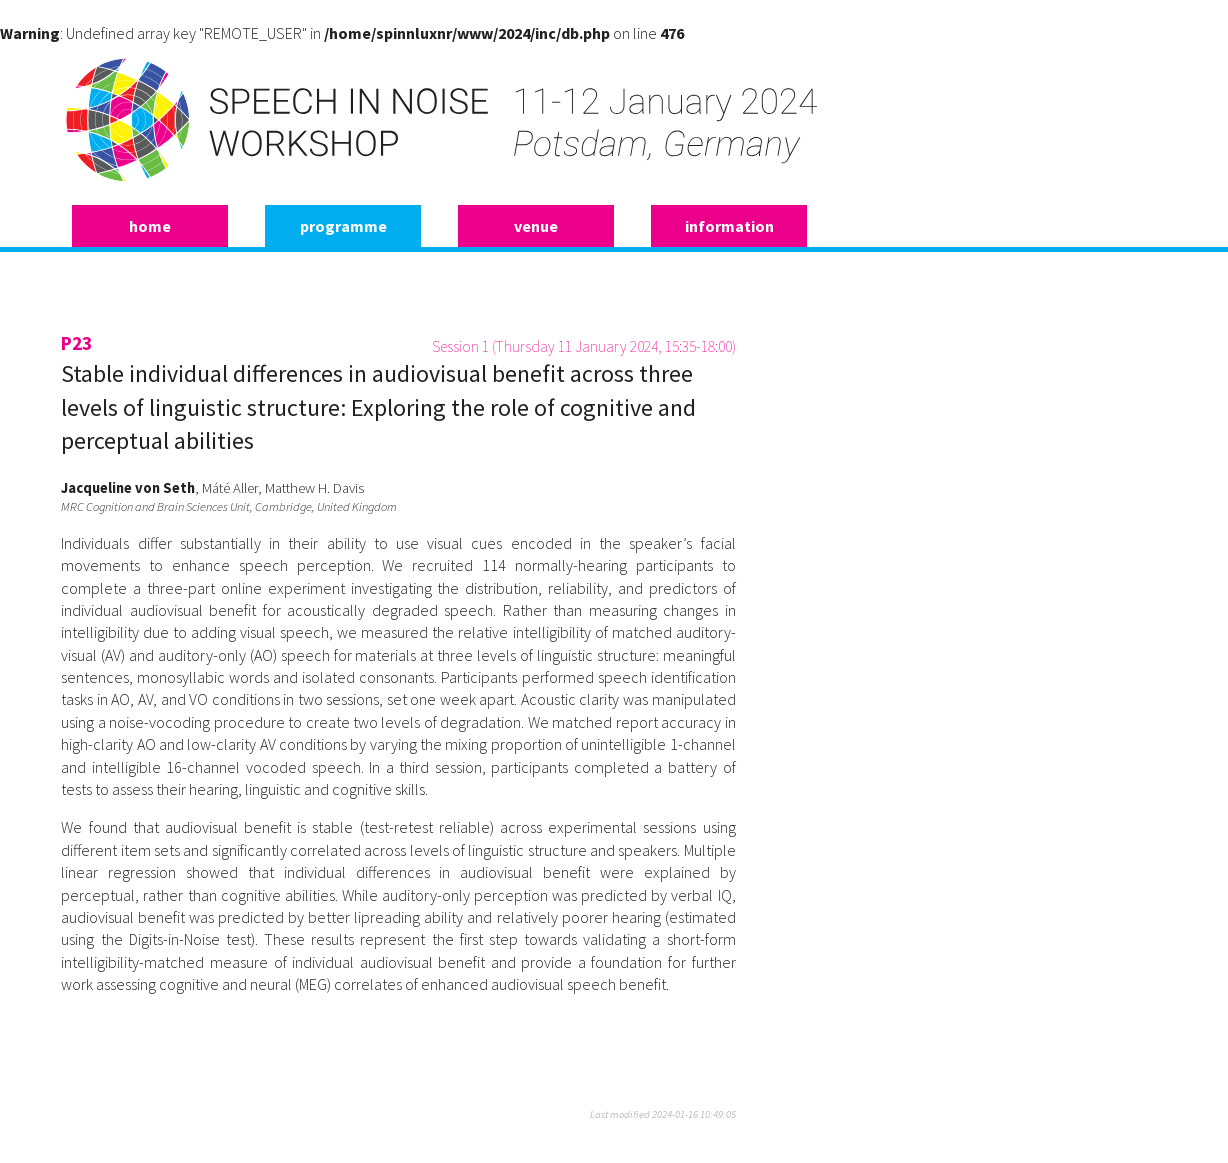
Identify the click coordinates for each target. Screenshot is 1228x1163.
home (150, 226)
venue (536, 226)
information (729, 226)
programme (343, 226)
